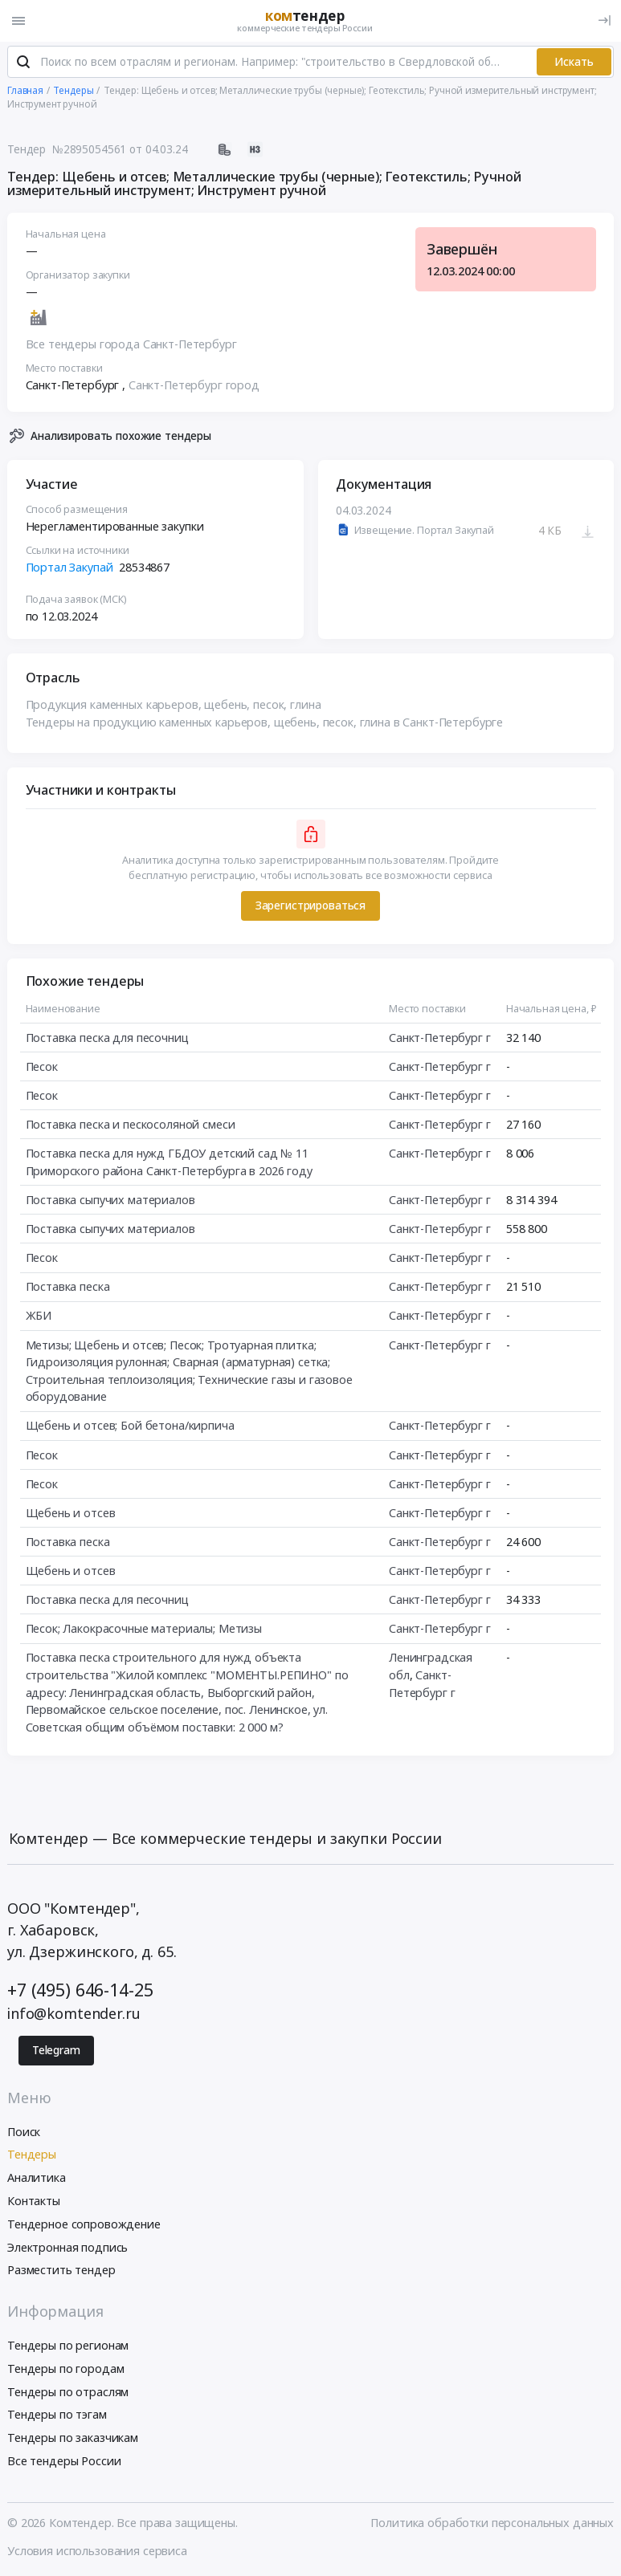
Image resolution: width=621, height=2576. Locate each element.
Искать (574, 62)
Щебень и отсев (71, 1513)
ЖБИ (39, 1317)
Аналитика (36, 2178)
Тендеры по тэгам (57, 2415)
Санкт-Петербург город (194, 385)
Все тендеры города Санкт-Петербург (131, 344)
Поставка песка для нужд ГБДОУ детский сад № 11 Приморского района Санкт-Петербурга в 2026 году (169, 1163)
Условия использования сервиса (97, 2551)
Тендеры (31, 2155)
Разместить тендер (61, 2271)
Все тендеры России (64, 2461)
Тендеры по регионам (68, 2346)
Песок (42, 1067)
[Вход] (604, 20)
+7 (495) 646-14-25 (80, 1990)
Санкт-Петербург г (440, 1038)
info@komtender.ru (74, 2014)
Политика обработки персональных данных (492, 2523)
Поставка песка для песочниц (107, 1038)
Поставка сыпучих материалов (110, 1200)
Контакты (33, 2201)
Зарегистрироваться (310, 906)
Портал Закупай (69, 568)
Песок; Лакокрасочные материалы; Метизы (144, 1630)
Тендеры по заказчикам (72, 2438)
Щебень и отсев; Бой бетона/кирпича (130, 1427)
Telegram (56, 2051)
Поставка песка (68, 1288)
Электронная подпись (67, 2248)
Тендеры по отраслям (68, 2392)
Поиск (23, 2132)
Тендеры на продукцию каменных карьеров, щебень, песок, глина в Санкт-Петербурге (265, 722)
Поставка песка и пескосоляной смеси (130, 1125)
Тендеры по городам (65, 2369)
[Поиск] (23, 63)
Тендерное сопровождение (84, 2224)
